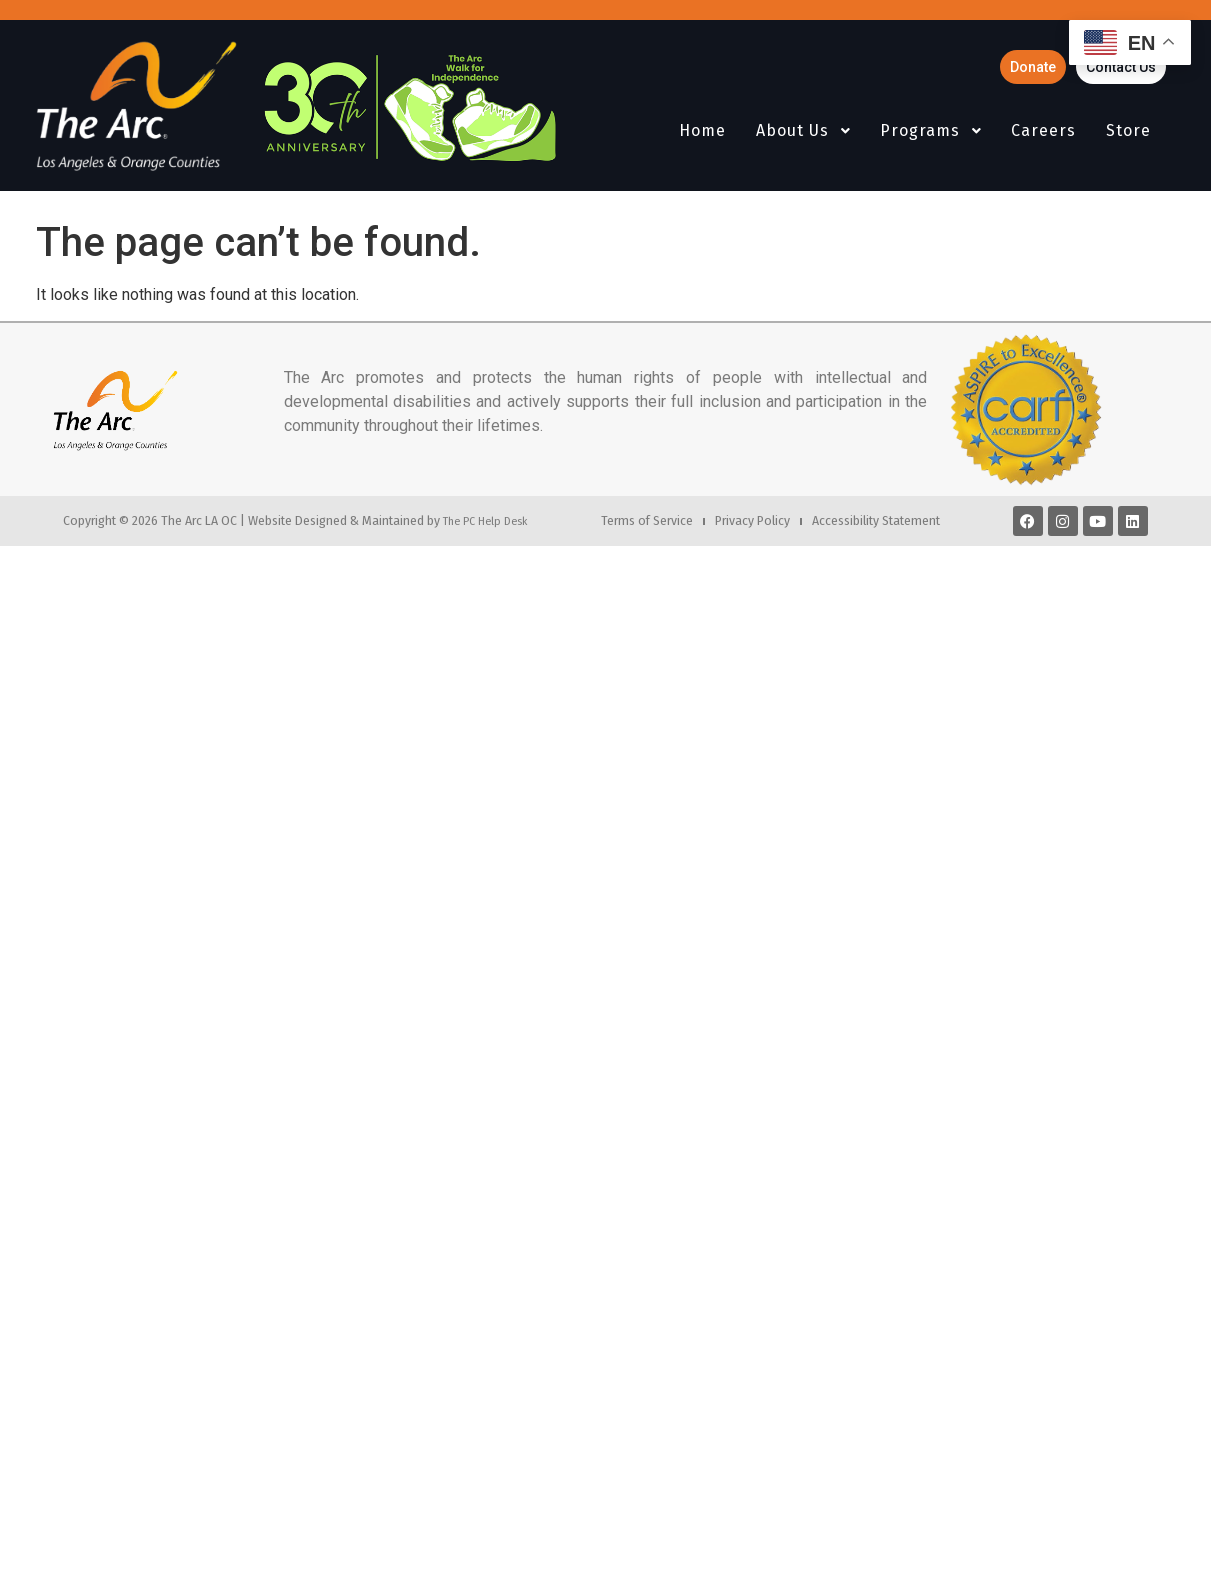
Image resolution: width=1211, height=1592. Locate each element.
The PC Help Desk (485, 521)
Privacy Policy (752, 520)
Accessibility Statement (876, 520)
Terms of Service (647, 520)
